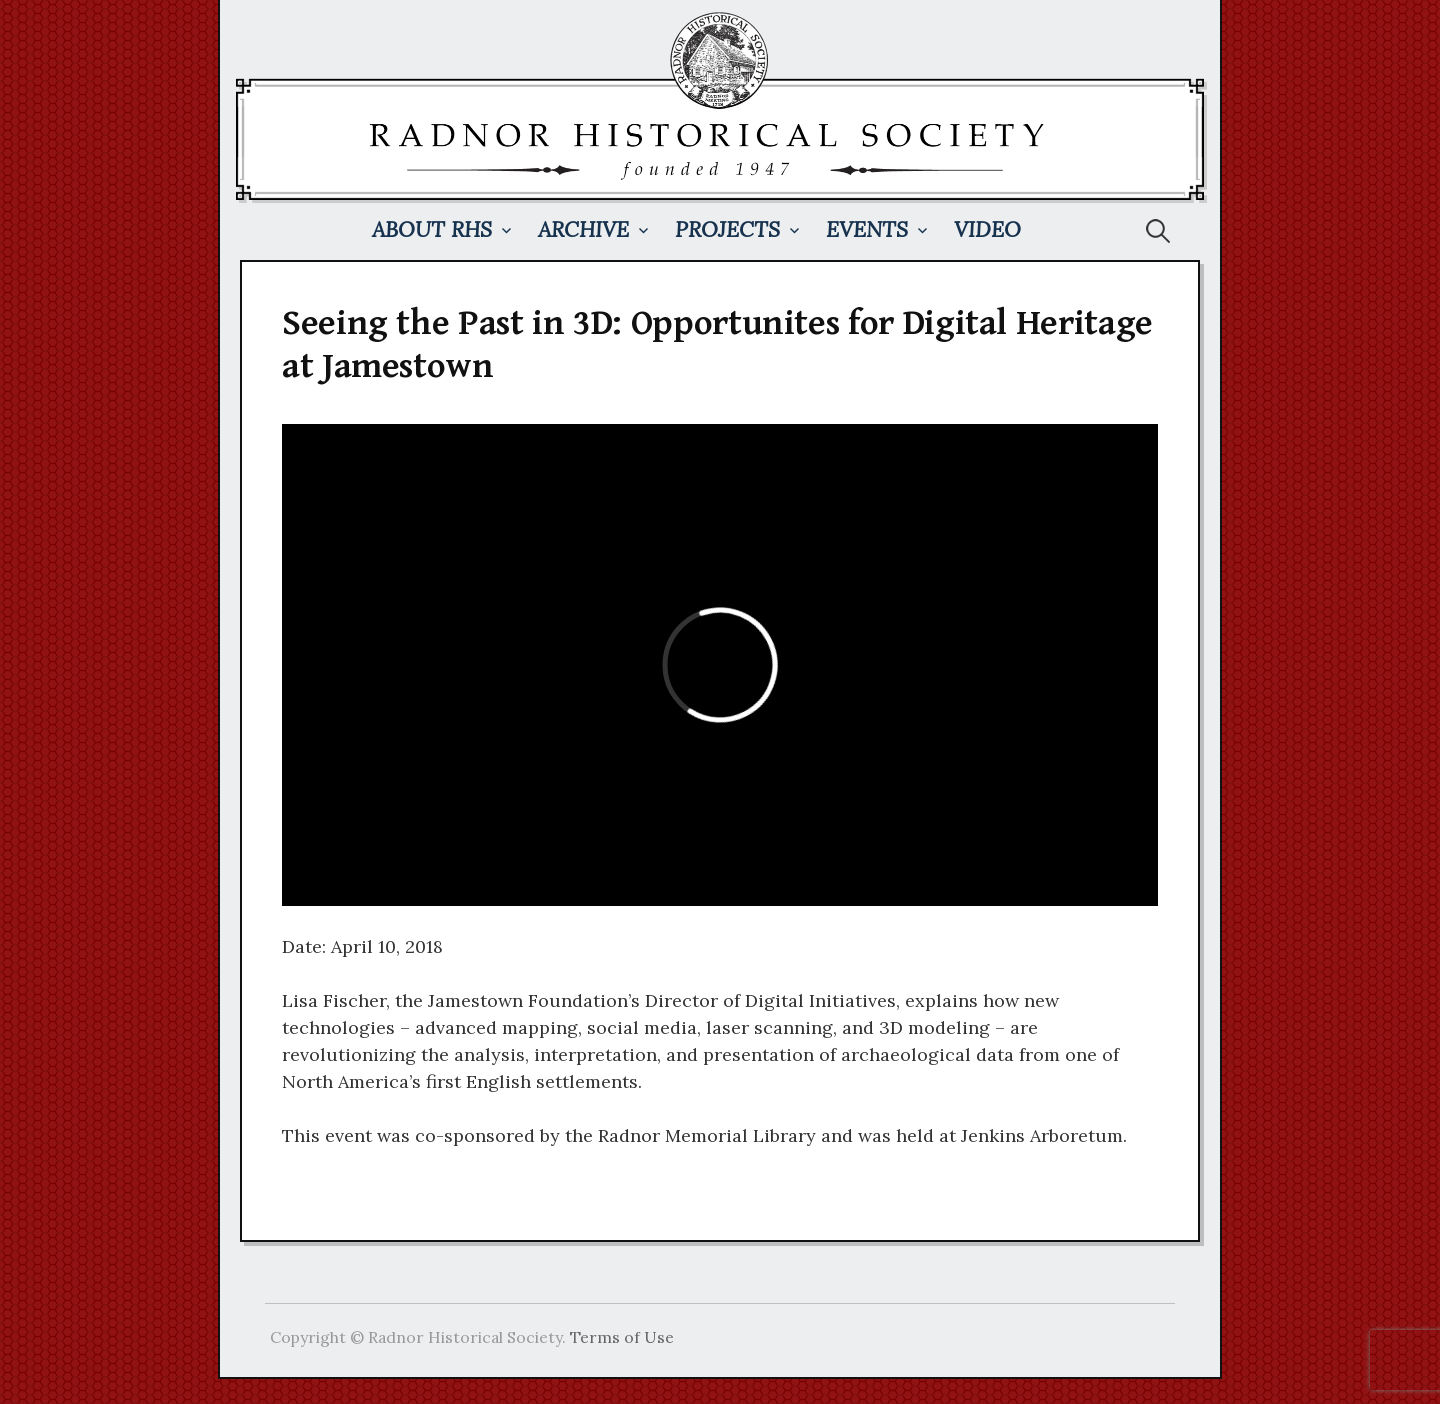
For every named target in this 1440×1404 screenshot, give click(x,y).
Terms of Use (622, 1337)
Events (867, 229)
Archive (583, 229)
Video (987, 229)
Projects (727, 229)
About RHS (432, 229)
